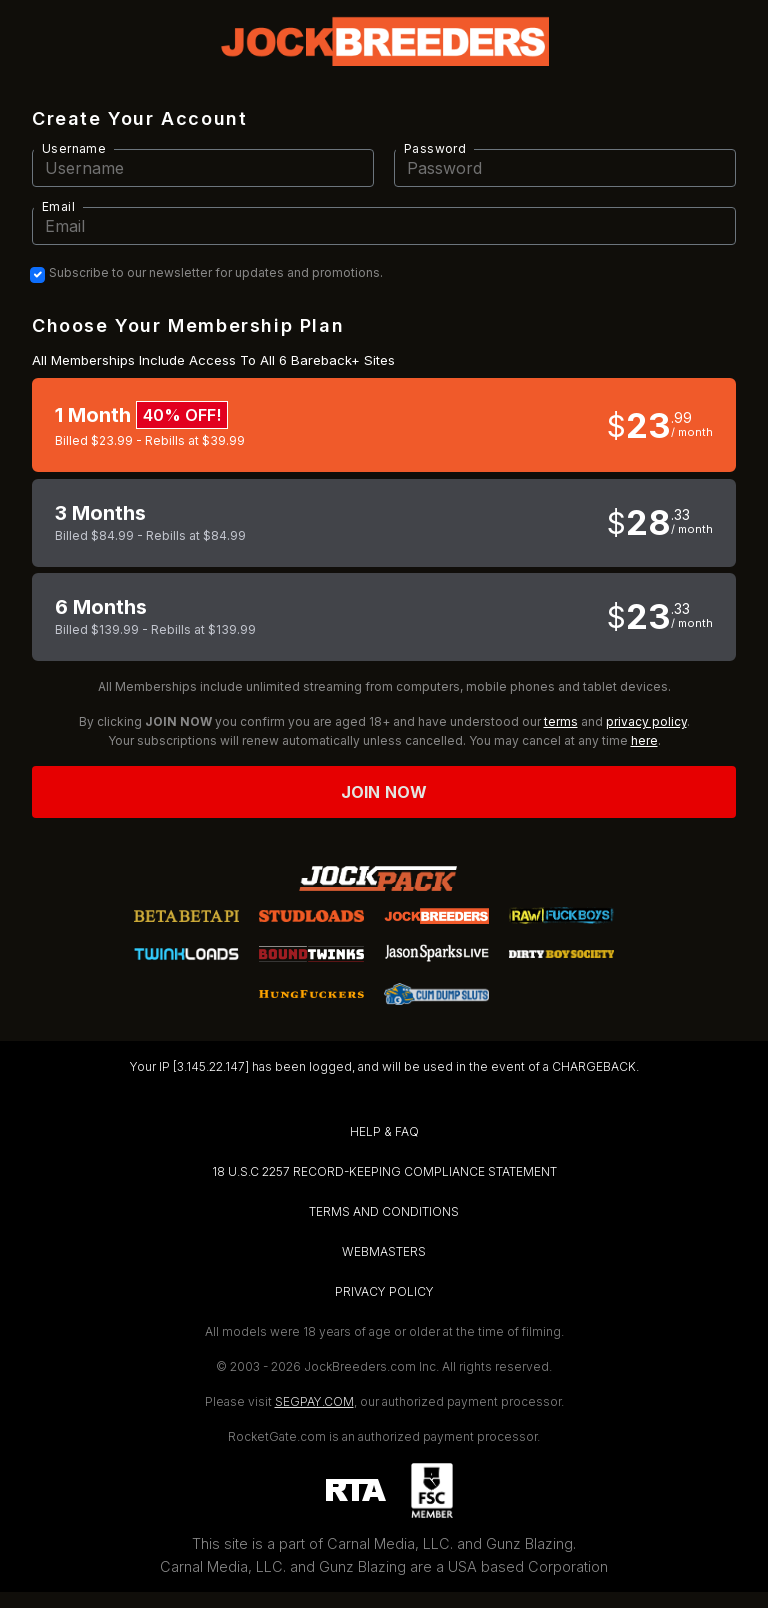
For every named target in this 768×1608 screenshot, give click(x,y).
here (644, 740)
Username (74, 148)
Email (58, 206)
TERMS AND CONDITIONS (384, 1211)
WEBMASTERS (384, 1251)
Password (435, 148)
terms (561, 721)
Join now (384, 792)
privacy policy (646, 721)
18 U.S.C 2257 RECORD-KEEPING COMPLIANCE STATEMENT (384, 1171)
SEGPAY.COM (314, 1401)
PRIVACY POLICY (384, 1291)
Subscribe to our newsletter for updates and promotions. (216, 273)
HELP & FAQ (384, 1131)
